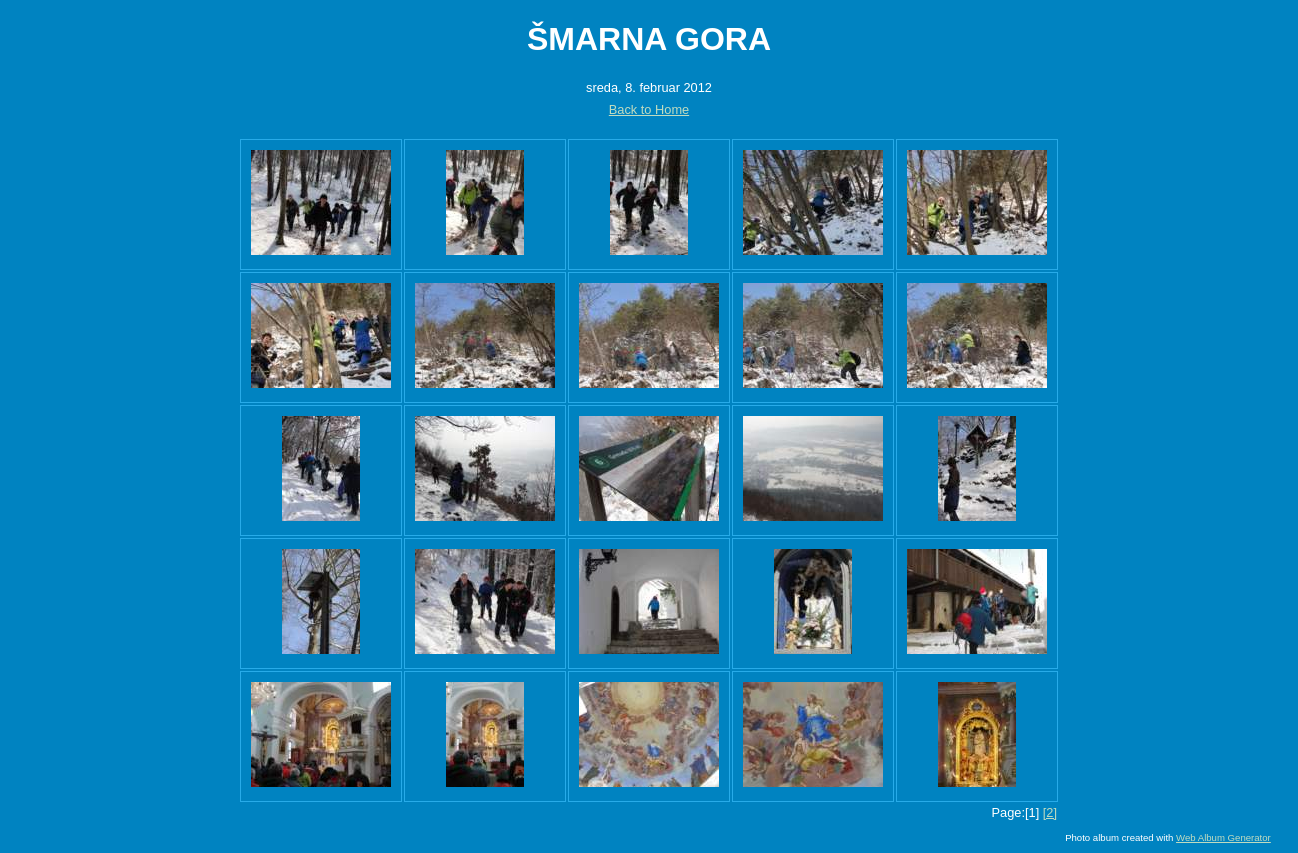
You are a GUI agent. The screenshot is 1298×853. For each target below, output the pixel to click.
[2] (1050, 812)
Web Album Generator (1223, 837)
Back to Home (649, 109)
